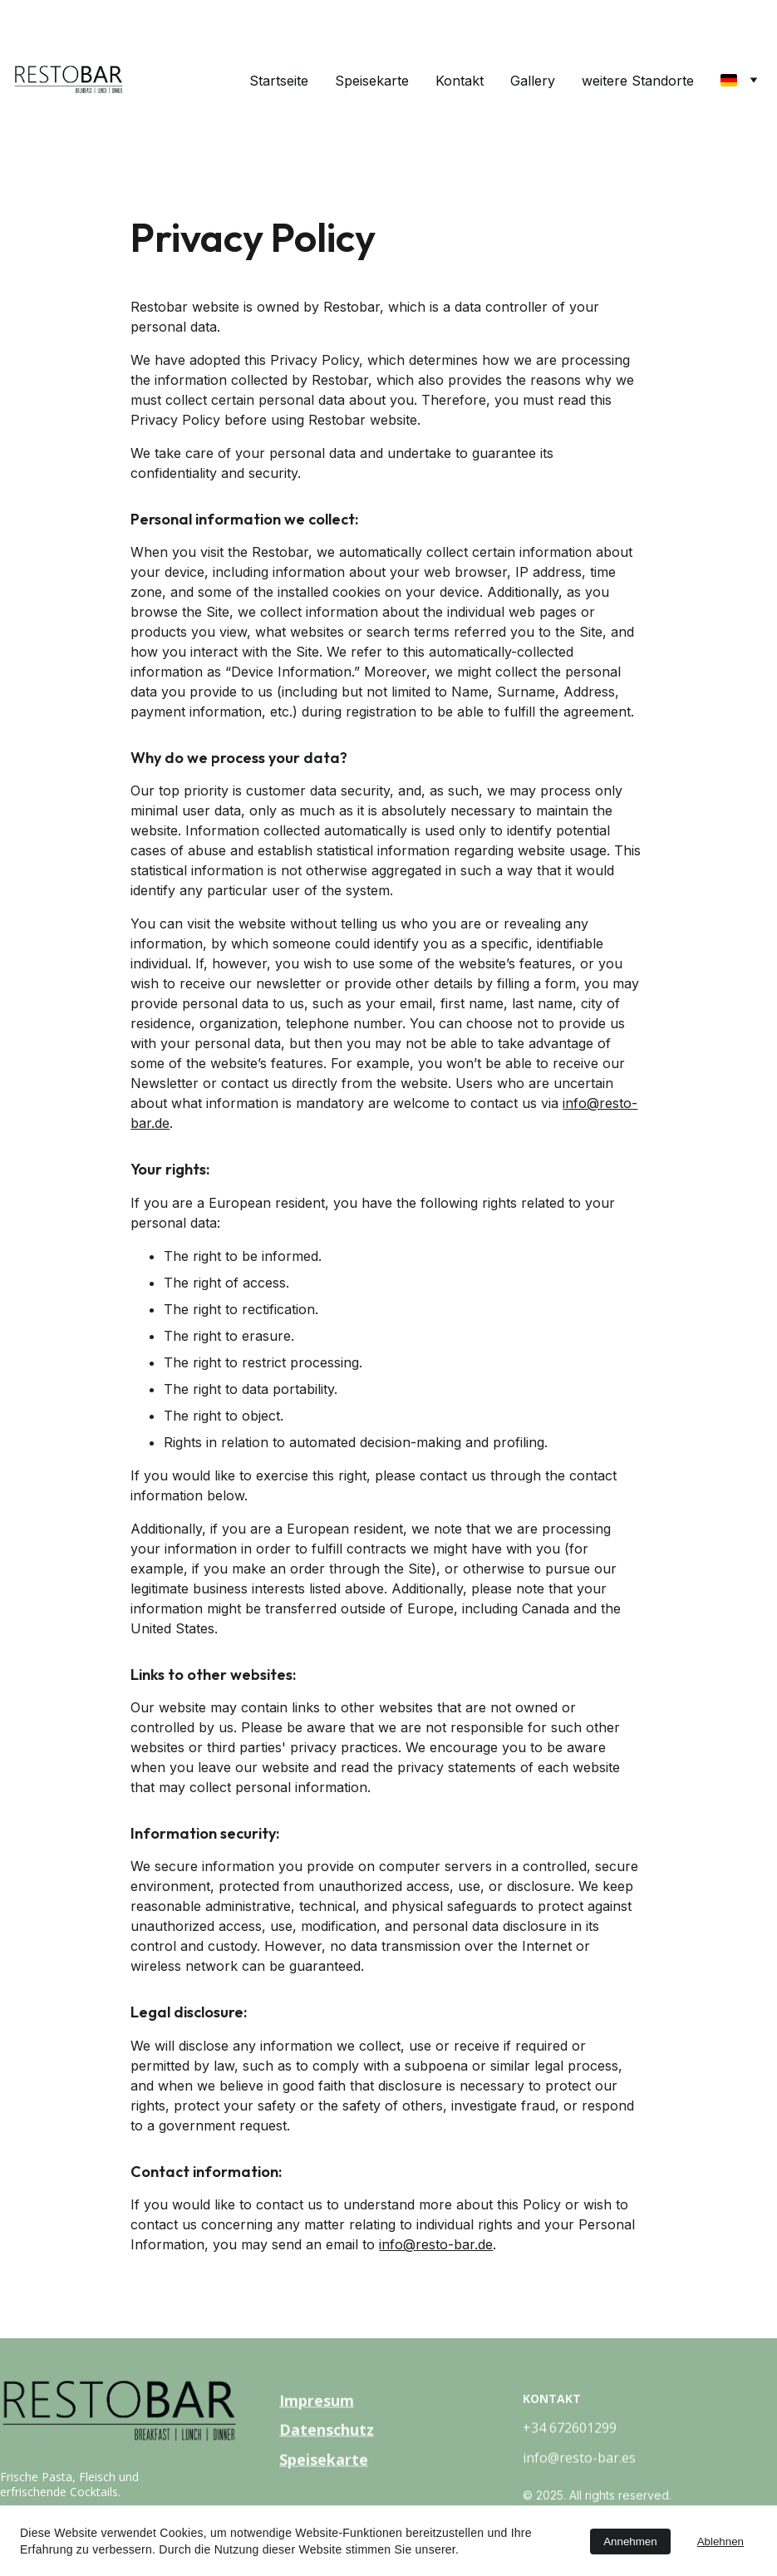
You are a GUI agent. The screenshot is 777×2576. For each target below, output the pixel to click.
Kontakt (459, 80)
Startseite (278, 80)
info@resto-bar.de (436, 2244)
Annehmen (630, 2541)
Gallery (532, 80)
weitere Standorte (638, 80)
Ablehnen (720, 2541)
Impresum (316, 2401)
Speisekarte (372, 80)
